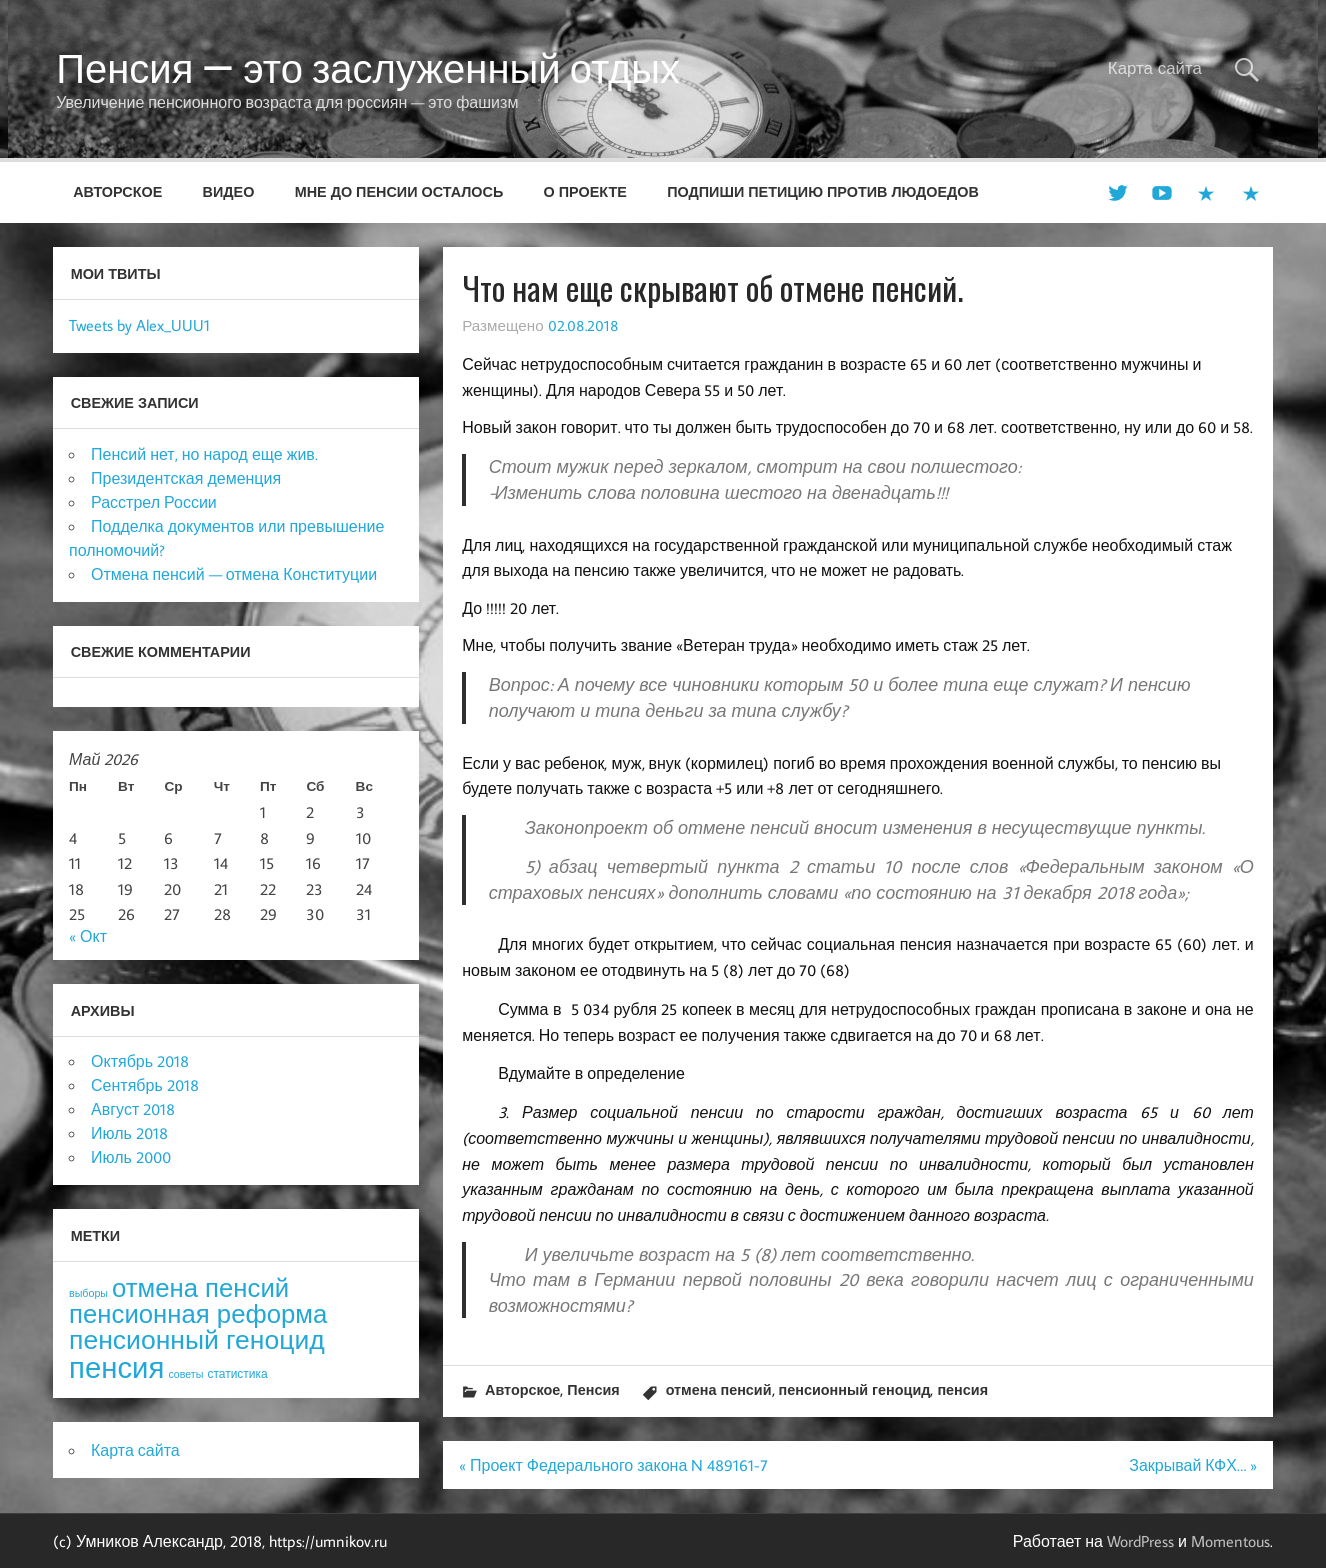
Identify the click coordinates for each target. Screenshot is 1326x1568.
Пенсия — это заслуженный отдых (368, 68)
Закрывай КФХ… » (1193, 1465)
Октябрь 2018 (140, 1061)
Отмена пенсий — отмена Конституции (234, 574)
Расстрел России (154, 502)
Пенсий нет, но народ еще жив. (204, 454)
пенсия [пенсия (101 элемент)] (116, 1367)
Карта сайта (1155, 68)
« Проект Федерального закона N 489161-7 (613, 1465)
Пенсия (593, 1389)
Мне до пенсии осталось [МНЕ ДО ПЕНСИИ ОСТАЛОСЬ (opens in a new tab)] (399, 191)
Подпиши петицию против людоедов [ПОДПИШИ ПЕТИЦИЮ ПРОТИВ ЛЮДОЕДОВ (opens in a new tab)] (823, 191)
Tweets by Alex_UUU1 (139, 325)
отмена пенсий (719, 1389)
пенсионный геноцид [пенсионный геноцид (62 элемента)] (197, 1339)
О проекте (585, 191)
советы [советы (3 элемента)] (185, 1374)
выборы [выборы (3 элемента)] (88, 1293)
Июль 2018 (129, 1133)
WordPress (1140, 1541)
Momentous (1230, 1541)
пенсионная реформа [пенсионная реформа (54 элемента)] (198, 1313)
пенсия (962, 1389)
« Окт (88, 936)
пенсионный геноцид (855, 1389)
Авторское (117, 191)
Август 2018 (133, 1109)
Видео (229, 191)
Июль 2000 (131, 1157)
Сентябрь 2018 (145, 1085)
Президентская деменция (186, 478)
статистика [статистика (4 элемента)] (237, 1373)
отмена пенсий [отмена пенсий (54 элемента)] (200, 1287)
